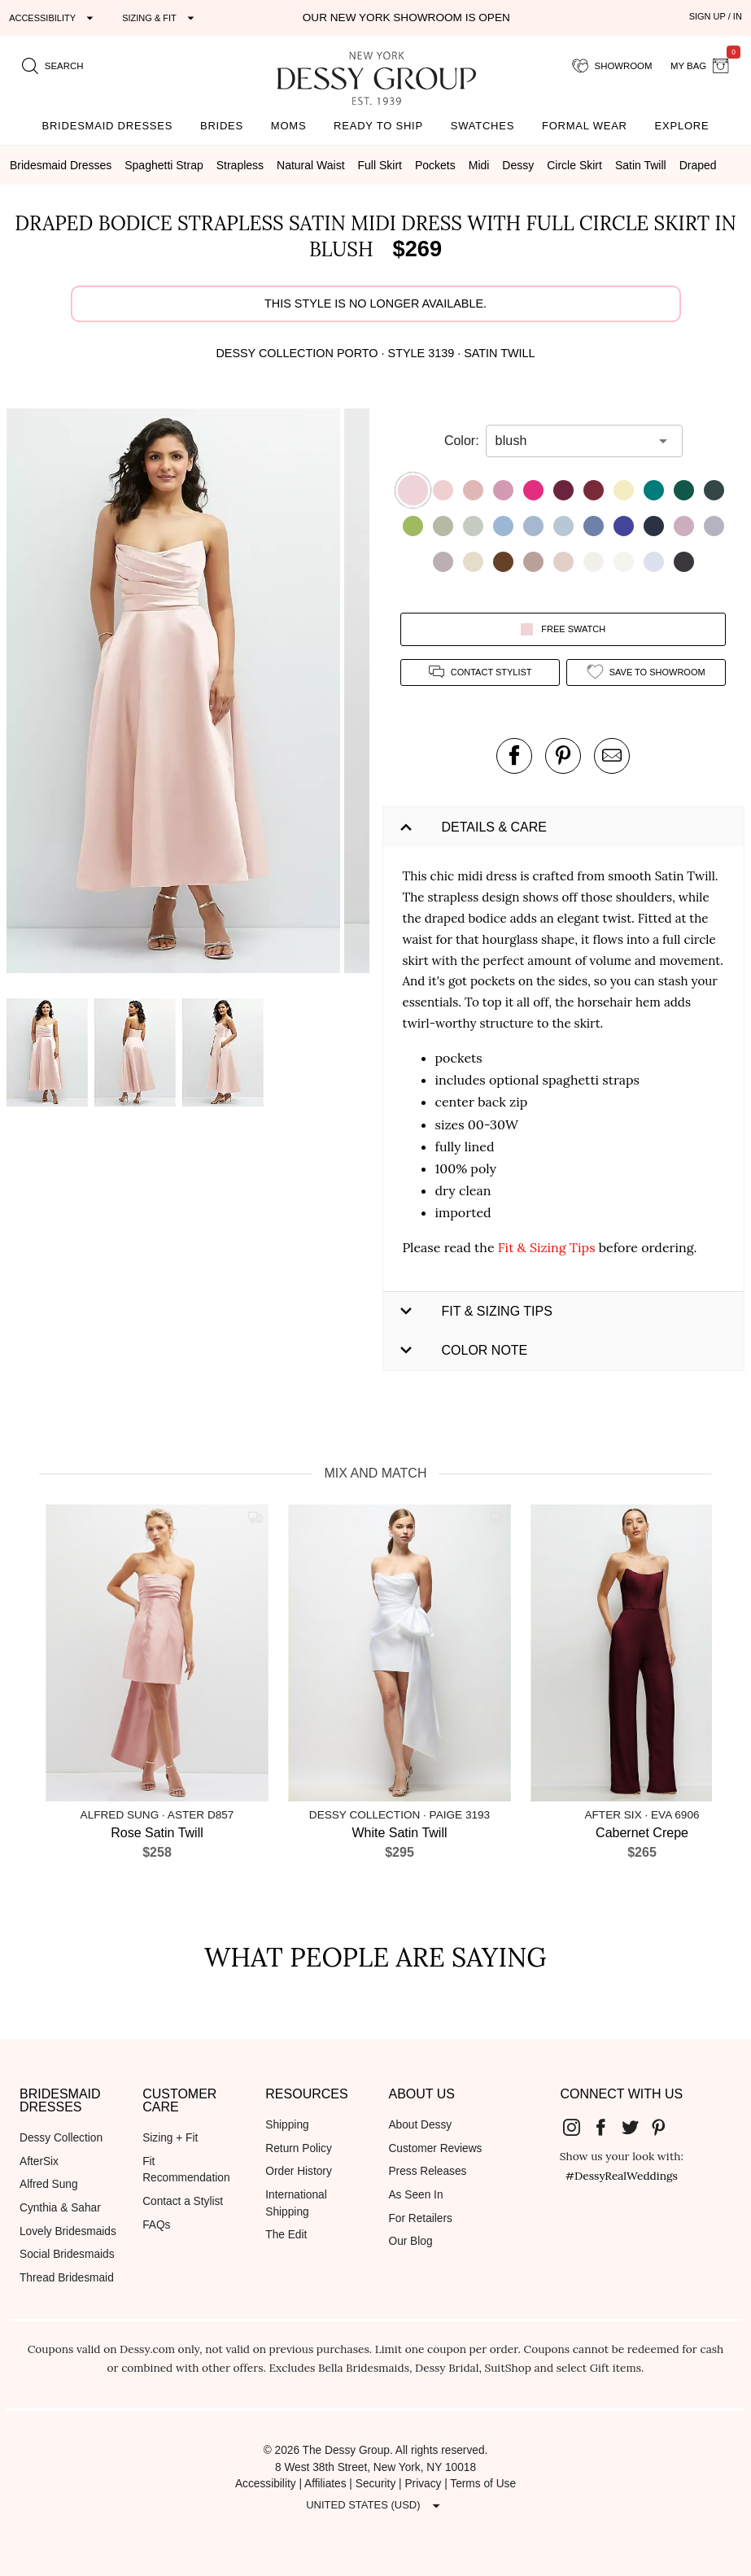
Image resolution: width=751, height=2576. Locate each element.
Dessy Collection (61, 2138)
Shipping (286, 2125)
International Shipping (295, 2203)
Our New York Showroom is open (406, 17)
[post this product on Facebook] (514, 756)
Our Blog (410, 2241)
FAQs (156, 2225)
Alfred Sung (49, 2184)
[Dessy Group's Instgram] (578, 2126)
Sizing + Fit (170, 2138)
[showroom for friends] (612, 66)
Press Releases (427, 2171)
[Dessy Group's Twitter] (636, 2126)
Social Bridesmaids (67, 2254)
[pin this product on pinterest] (563, 756)
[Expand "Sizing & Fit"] (160, 18)
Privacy (422, 2484)
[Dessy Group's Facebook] (607, 2126)
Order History (298, 2171)
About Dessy (420, 2125)
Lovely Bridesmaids (68, 2231)
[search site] (53, 66)
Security (376, 2484)
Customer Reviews (435, 2148)
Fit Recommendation (185, 2170)
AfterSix (39, 2161)
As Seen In (415, 2195)
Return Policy (298, 2148)
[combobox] (572, 441)
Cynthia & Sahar (60, 2208)
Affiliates (325, 2484)
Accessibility (265, 2484)
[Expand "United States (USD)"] (375, 2505)
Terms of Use (483, 2484)
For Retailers (420, 2218)
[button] (175, 693)
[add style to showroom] (646, 672)
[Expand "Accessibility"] (53, 18)
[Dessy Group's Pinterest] (664, 2126)
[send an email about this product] (612, 756)
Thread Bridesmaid (67, 2278)
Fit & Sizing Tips (547, 1247)
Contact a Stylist (182, 2201)
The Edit (286, 2235)
